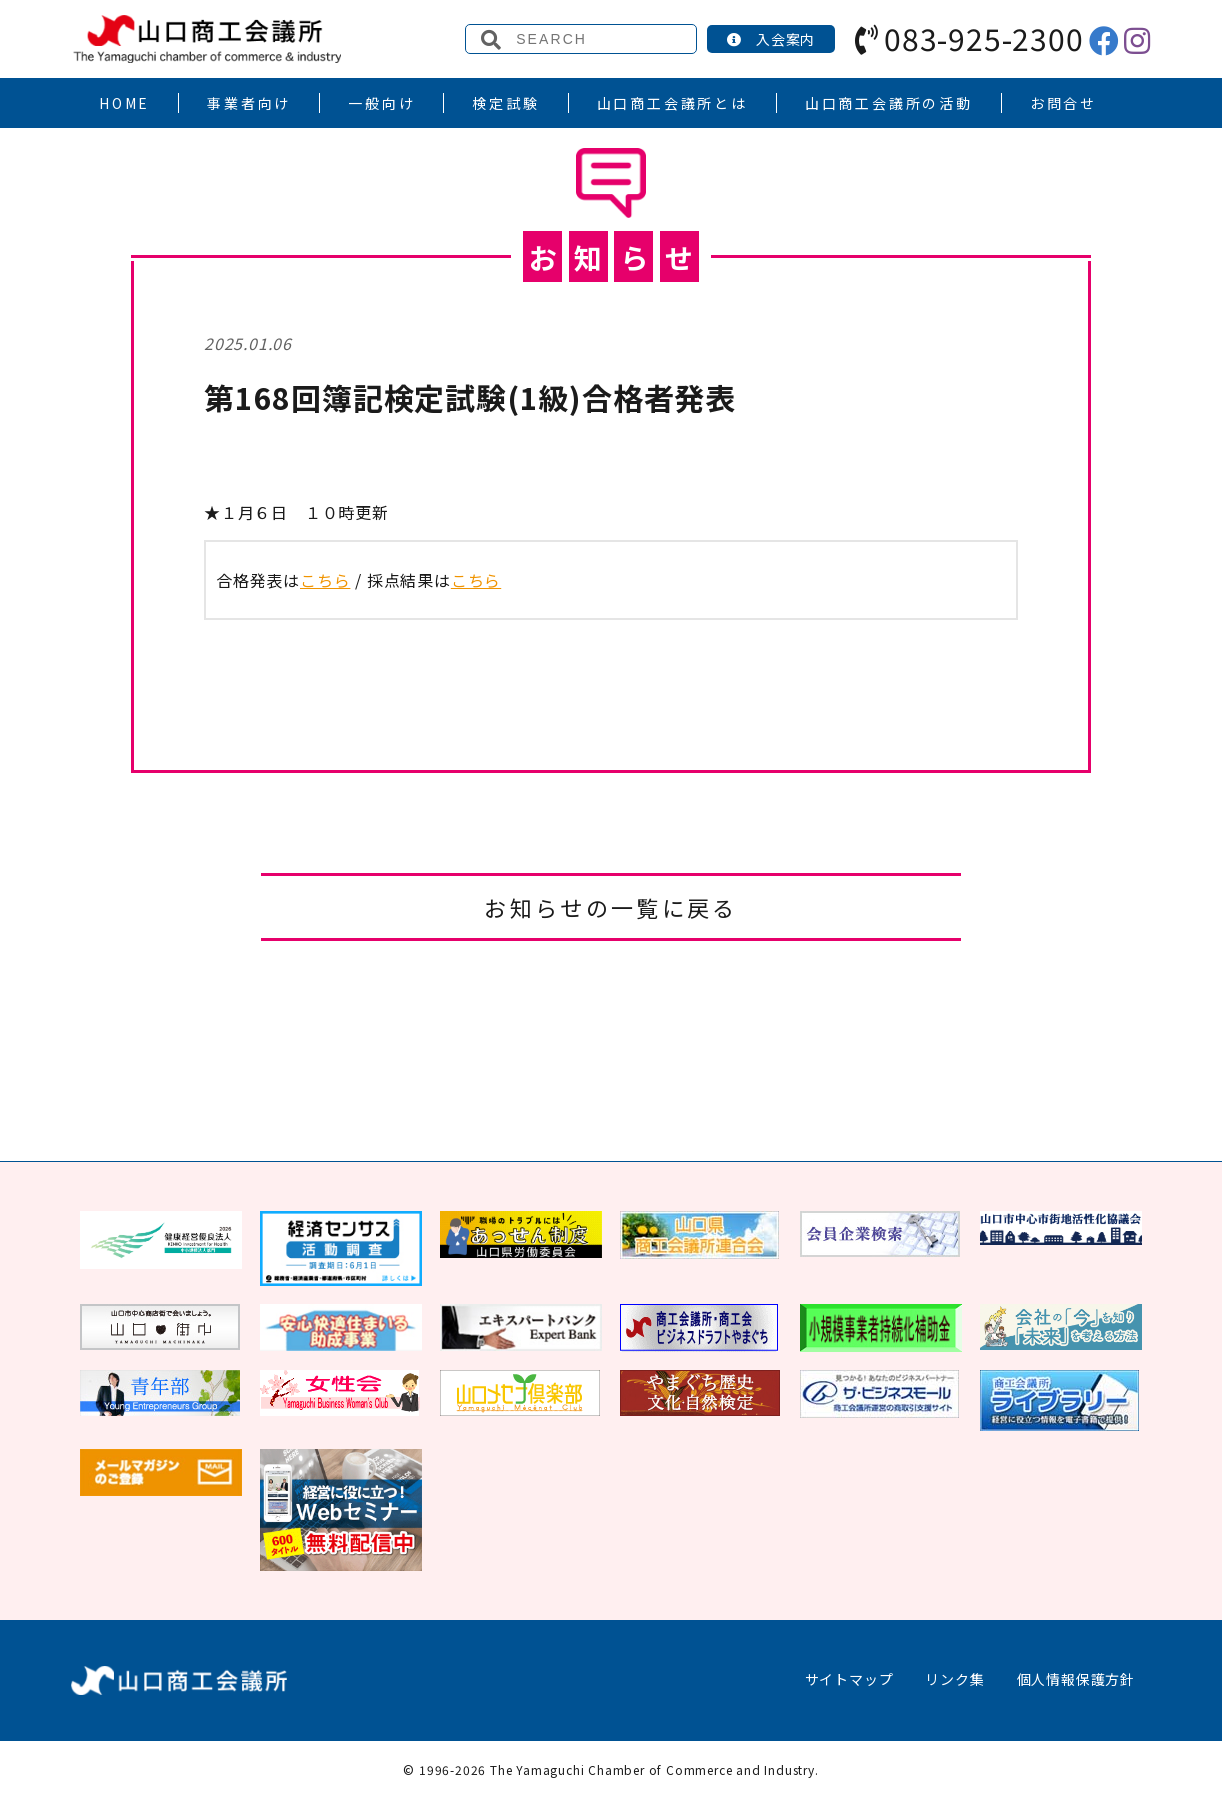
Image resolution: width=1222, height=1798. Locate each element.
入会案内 (771, 39)
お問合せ (1063, 103)
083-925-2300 (969, 38)
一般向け (381, 103)
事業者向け (249, 103)
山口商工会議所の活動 (889, 103)
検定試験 (505, 103)
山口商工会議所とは (672, 103)
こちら (325, 580)
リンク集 (954, 1679)
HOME (124, 103)
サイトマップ (849, 1679)
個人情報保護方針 (1076, 1679)
